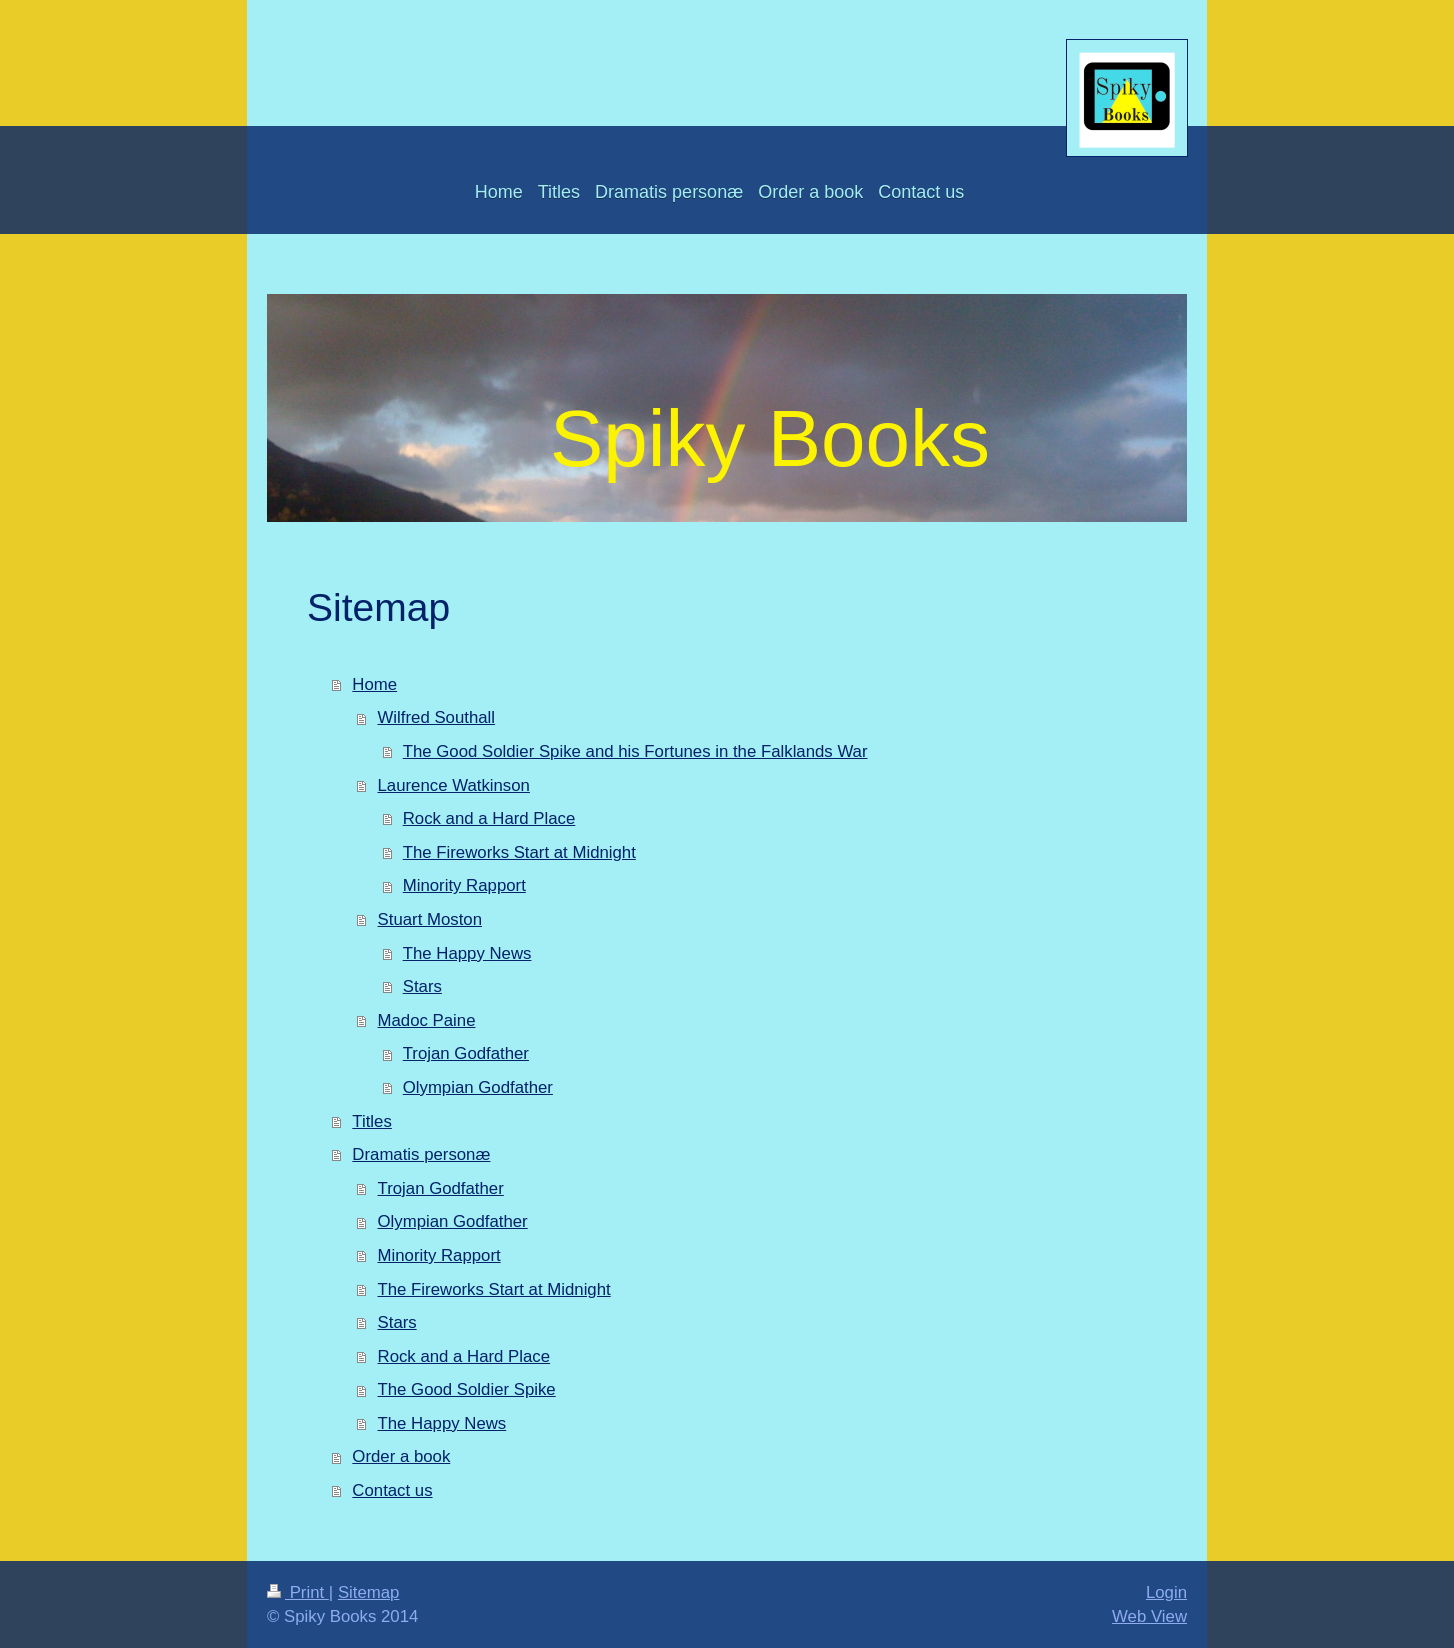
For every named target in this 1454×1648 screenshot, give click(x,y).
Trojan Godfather (466, 1053)
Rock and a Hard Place (489, 818)
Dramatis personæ (421, 1154)
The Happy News (467, 953)
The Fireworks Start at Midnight (519, 852)
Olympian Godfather (478, 1087)
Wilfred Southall (437, 717)
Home (374, 684)
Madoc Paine (427, 1020)
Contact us (392, 1490)
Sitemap (369, 1592)
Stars (422, 986)
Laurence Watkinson (454, 785)
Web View (1149, 1616)
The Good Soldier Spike (467, 1389)
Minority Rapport (464, 885)
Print (298, 1592)
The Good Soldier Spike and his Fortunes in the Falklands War (635, 751)
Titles (371, 1121)
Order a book (401, 1456)
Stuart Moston (430, 919)
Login (1166, 1592)
